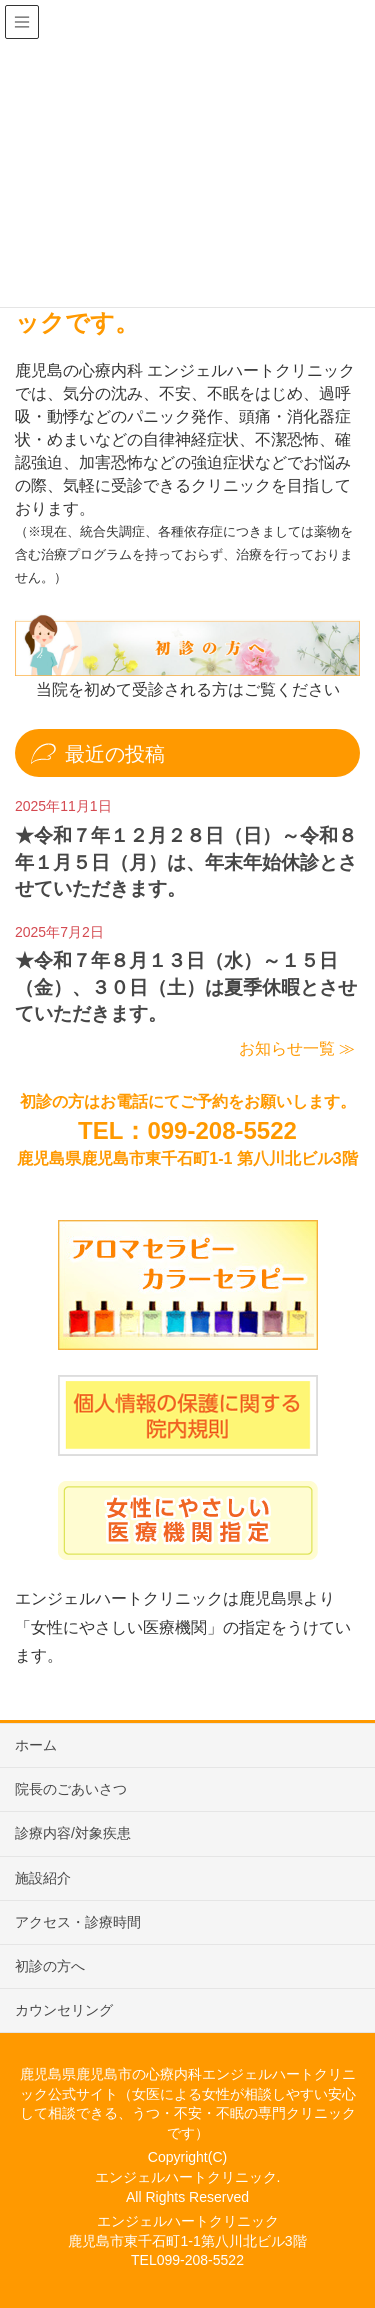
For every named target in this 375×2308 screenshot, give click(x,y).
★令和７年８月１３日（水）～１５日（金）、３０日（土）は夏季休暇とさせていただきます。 (186, 987)
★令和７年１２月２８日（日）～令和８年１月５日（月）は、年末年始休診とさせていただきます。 (186, 862)
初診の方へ (50, 1966)
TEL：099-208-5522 (187, 1130)
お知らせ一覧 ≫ (297, 1048)
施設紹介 (43, 1878)
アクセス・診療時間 (78, 1922)
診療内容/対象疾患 (73, 1833)
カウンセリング (64, 2010)
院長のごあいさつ (71, 1789)
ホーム (36, 1745)
